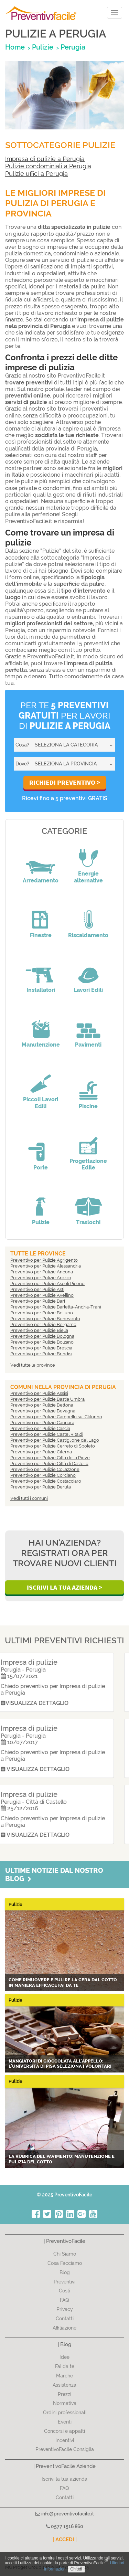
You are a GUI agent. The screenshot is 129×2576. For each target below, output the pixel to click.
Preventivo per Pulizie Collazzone (44, 1469)
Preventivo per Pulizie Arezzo (40, 1277)
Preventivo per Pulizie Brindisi (41, 1353)
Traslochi (88, 1222)
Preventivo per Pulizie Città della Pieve (50, 1457)
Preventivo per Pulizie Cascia (40, 1428)
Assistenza (64, 2385)
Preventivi (64, 2282)
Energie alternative (88, 876)
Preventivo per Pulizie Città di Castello (49, 1463)
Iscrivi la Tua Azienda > (64, 1587)
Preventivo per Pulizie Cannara (42, 1422)
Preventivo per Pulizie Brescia (41, 1347)
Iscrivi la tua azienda (64, 2479)
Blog (65, 2272)
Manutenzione (41, 1044)
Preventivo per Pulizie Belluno (41, 1312)
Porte (40, 1167)
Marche (64, 2375)
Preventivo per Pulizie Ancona (41, 1271)
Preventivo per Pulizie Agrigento (44, 1260)
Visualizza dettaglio (44, 1703)
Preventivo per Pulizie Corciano (43, 1475)
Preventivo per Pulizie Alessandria (45, 1266)
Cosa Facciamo (64, 2263)
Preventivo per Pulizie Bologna (42, 1336)
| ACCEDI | (65, 2539)
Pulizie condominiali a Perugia (48, 166)
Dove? (22, 763)
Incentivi (64, 2440)
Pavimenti (88, 1044)
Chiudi (76, 2569)
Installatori (40, 990)
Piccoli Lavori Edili (40, 1102)
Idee (64, 2357)
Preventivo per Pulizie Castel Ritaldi (46, 1434)
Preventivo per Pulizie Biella (39, 1330)
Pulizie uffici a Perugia (36, 173)
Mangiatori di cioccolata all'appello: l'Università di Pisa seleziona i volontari (60, 2063)
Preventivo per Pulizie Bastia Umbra (47, 1399)
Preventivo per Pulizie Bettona (41, 1405)
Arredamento (40, 880)
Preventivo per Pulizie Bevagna (42, 1410)
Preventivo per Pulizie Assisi (39, 1393)
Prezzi (64, 2394)
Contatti (65, 2318)
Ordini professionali (64, 2412)
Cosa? (22, 745)
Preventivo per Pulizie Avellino (42, 1295)
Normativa (64, 2403)
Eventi (65, 2422)
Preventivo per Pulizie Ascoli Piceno (47, 1283)
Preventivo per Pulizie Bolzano (42, 1342)
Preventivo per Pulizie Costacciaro (45, 1481)
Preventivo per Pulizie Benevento (45, 1318)
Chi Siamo (64, 2254)
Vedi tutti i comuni (29, 1498)
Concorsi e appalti (64, 2431)
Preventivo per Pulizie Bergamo (43, 1324)
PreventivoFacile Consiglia (64, 2449)
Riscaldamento (88, 935)
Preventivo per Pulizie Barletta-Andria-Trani (55, 1307)
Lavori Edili (88, 990)
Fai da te (64, 2366)
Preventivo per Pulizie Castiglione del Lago (54, 1440)
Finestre (41, 935)
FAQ (64, 2300)
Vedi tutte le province (32, 1365)
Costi (64, 2290)
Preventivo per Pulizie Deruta (40, 1487)
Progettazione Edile (88, 1164)
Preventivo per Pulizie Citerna (41, 1451)
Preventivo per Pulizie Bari (37, 1301)
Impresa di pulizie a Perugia (45, 158)
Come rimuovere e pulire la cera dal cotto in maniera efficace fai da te (63, 1982)
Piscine (88, 1106)
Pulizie (41, 1222)
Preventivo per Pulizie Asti (37, 1289)
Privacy (64, 2309)
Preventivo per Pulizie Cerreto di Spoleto (52, 1446)
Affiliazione (64, 2328)
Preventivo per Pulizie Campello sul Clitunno (56, 1416)
